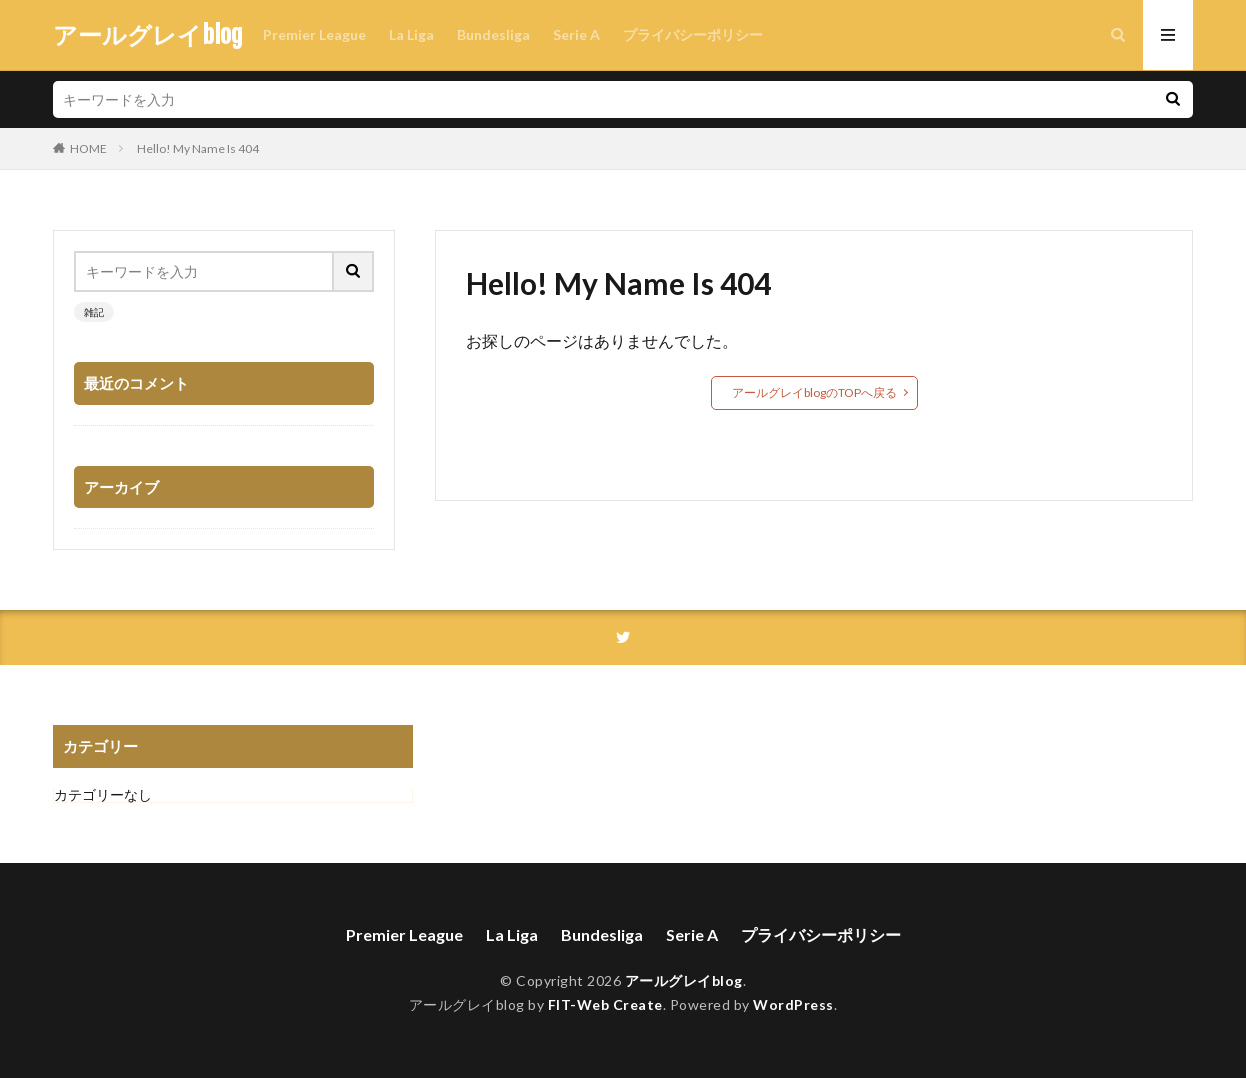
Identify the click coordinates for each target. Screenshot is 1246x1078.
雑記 (94, 312)
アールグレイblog (148, 35)
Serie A (576, 34)
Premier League (314, 34)
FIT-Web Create (605, 1004)
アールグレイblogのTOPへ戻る (814, 392)
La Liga (411, 34)
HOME (88, 148)
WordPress (793, 1004)
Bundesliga (493, 34)
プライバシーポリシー (693, 34)
